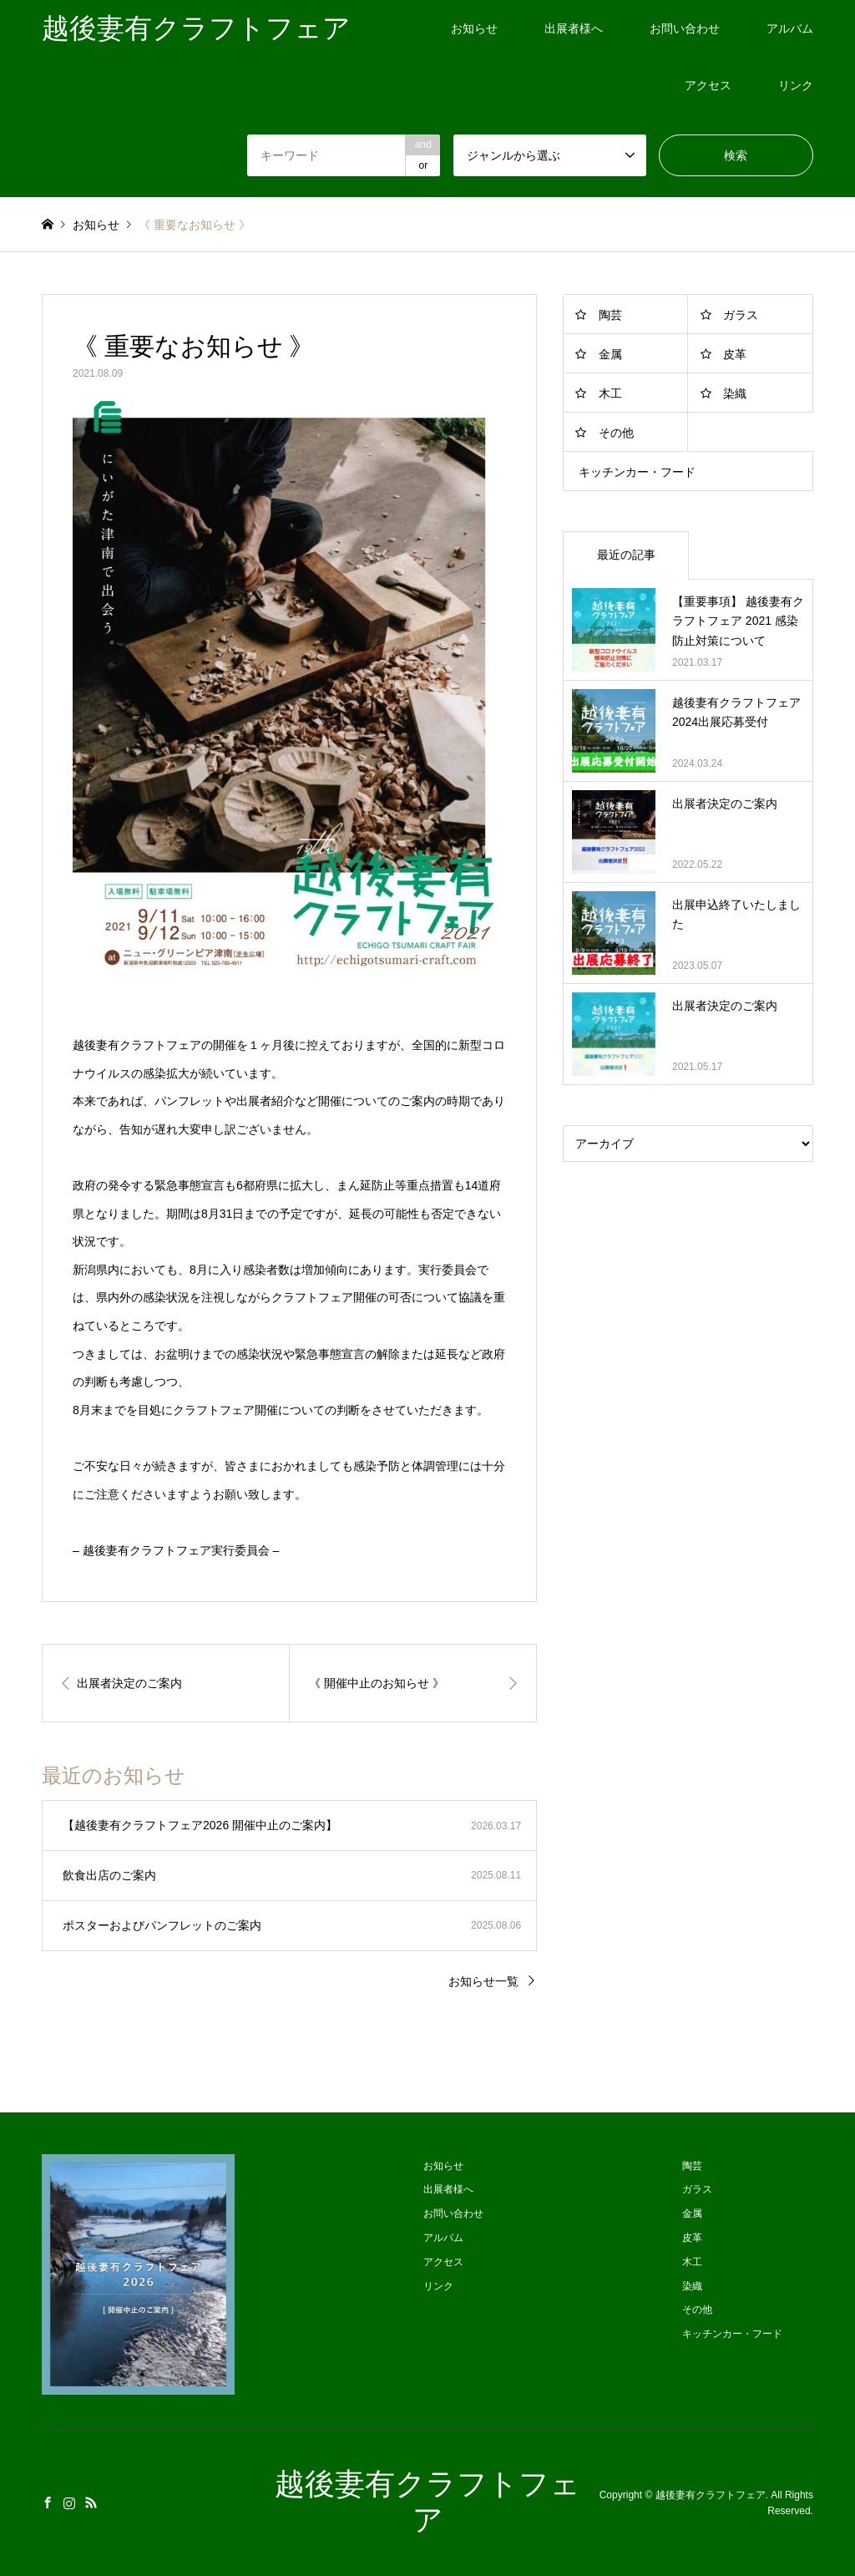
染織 (734, 393)
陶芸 (610, 315)
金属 (610, 354)
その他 (616, 432)
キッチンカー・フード (637, 472)
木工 (610, 393)
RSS (91, 2502)
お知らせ (474, 28)
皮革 (734, 354)
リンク (795, 85)
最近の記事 (626, 554)
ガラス (740, 315)
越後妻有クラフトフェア (710, 2495)
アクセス (708, 85)
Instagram (69, 2502)
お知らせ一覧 (483, 1981)
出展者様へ (573, 28)
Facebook (47, 2502)
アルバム (789, 28)
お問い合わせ (685, 28)
